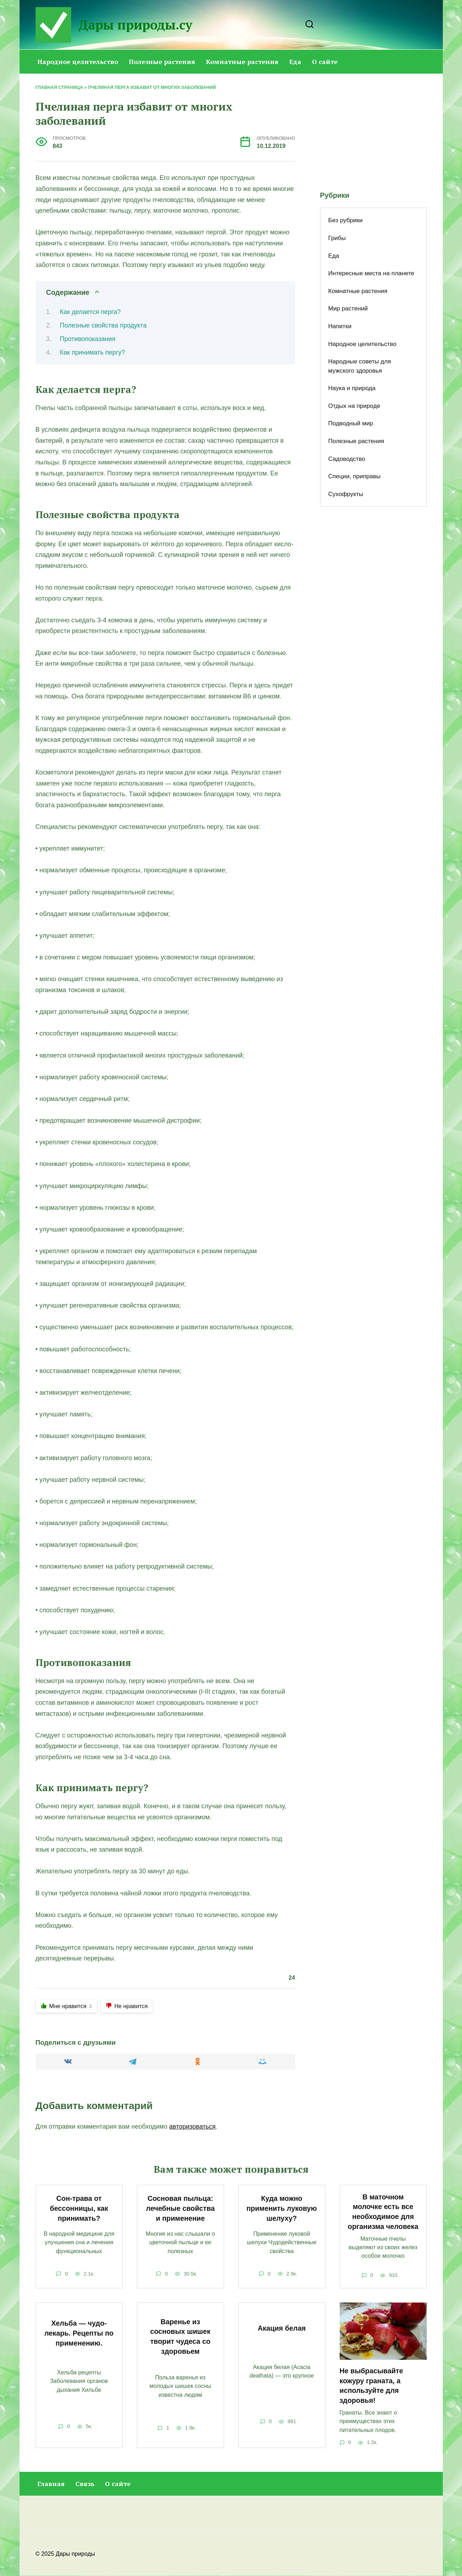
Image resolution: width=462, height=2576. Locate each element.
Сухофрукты (345, 494)
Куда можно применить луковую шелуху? (281, 2208)
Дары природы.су (135, 24)
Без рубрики (345, 220)
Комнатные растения (242, 61)
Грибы (337, 238)
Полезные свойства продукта (103, 325)
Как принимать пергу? (92, 352)
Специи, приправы (354, 476)
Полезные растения (162, 61)
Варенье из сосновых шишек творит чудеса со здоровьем (180, 2336)
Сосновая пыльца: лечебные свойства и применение (180, 2208)
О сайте (325, 61)
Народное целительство (77, 61)
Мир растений (348, 308)
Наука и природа (352, 388)
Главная (51, 2484)
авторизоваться (192, 2126)
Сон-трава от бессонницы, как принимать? (79, 2208)
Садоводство (346, 459)
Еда (295, 61)
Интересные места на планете (371, 273)
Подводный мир (350, 423)
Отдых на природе (354, 406)
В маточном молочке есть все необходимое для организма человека (383, 2211)
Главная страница (59, 87)
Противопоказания (87, 338)
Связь (84, 2484)
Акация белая (282, 2328)
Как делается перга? (90, 311)
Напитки (340, 326)
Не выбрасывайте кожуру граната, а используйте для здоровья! (371, 2386)
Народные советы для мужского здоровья (359, 366)
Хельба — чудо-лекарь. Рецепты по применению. (78, 2333)
